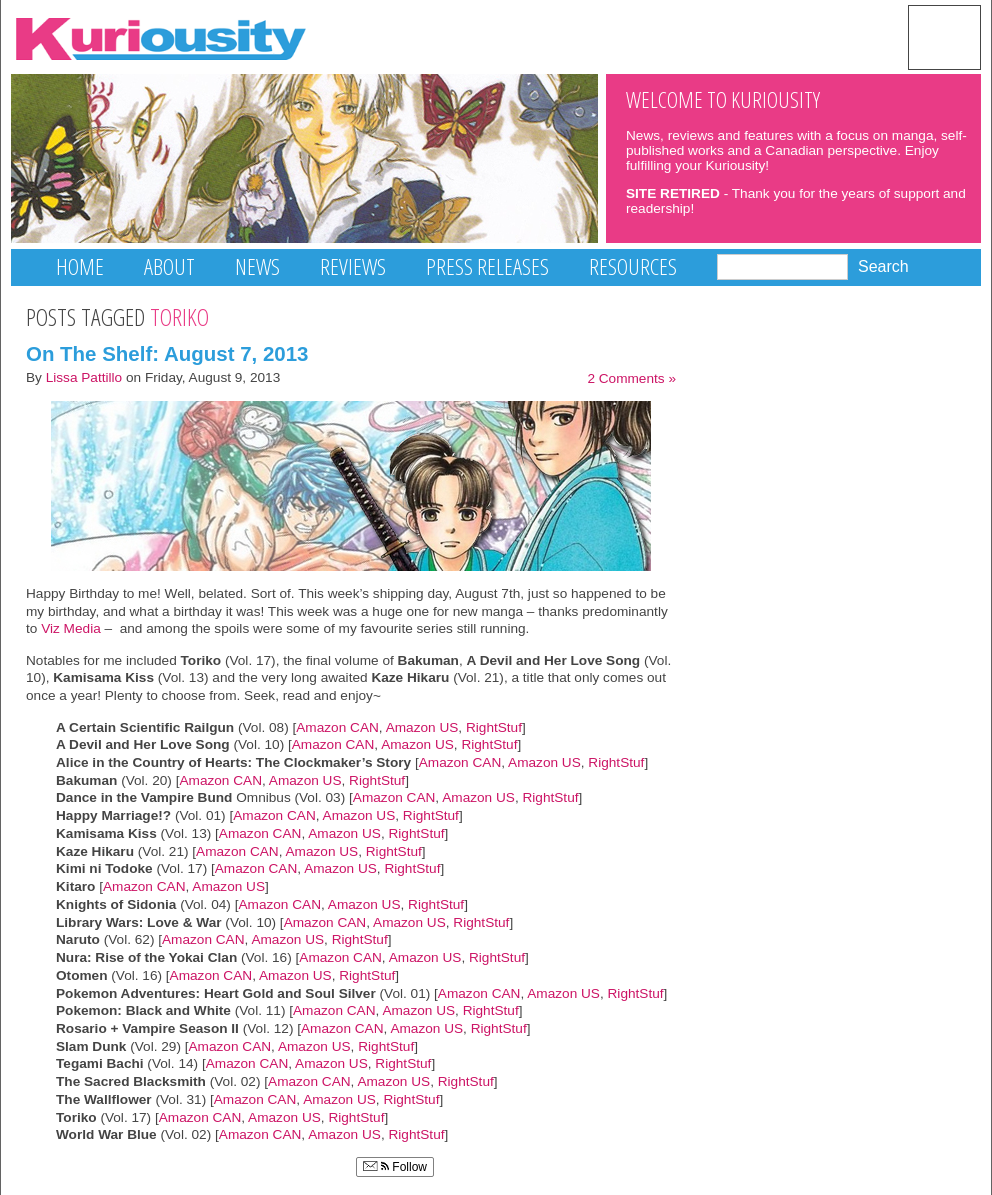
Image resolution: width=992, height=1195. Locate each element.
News (257, 266)
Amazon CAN (337, 727)
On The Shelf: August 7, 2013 (167, 353)
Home (80, 266)
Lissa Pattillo (84, 377)
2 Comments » (631, 378)
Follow (395, 1167)
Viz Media (71, 628)
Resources (633, 266)
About (169, 266)
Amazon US (422, 727)
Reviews (353, 266)
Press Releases (487, 266)
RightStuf (494, 727)
